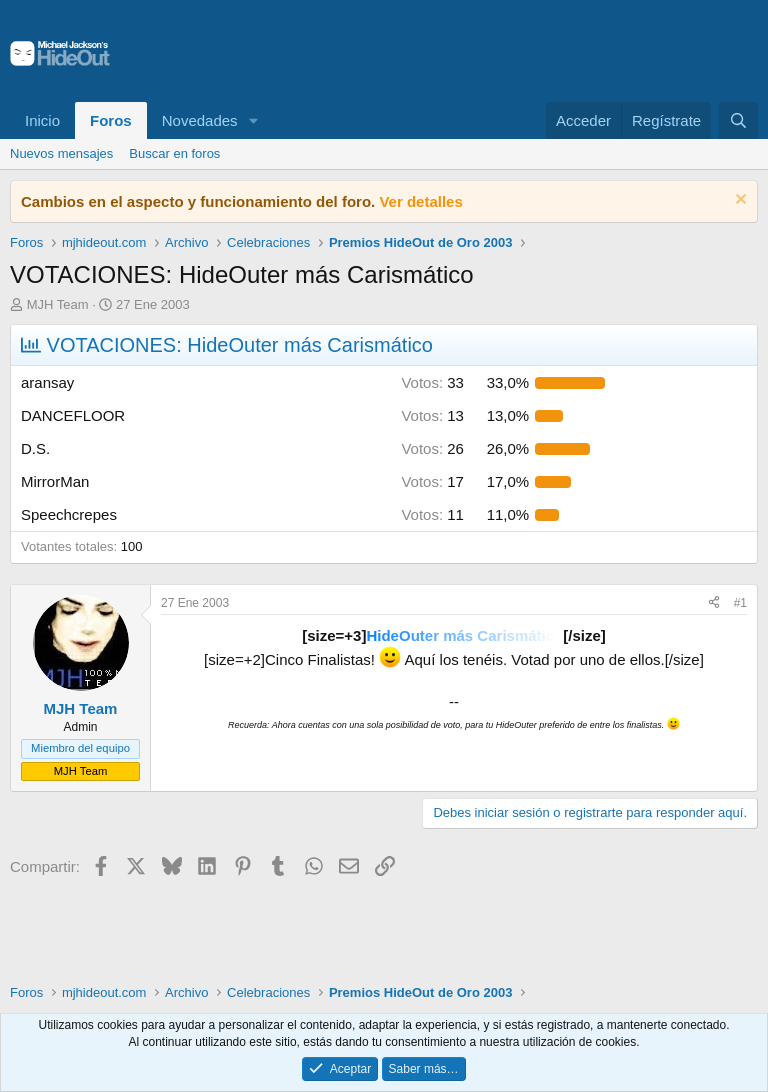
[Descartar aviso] (738, 201)
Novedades (200, 120)
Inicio (42, 120)
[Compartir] (714, 603)
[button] (253, 120)
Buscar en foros (174, 153)
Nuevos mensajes (61, 153)
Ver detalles (420, 201)
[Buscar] (738, 120)
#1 (740, 603)
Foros (111, 120)
